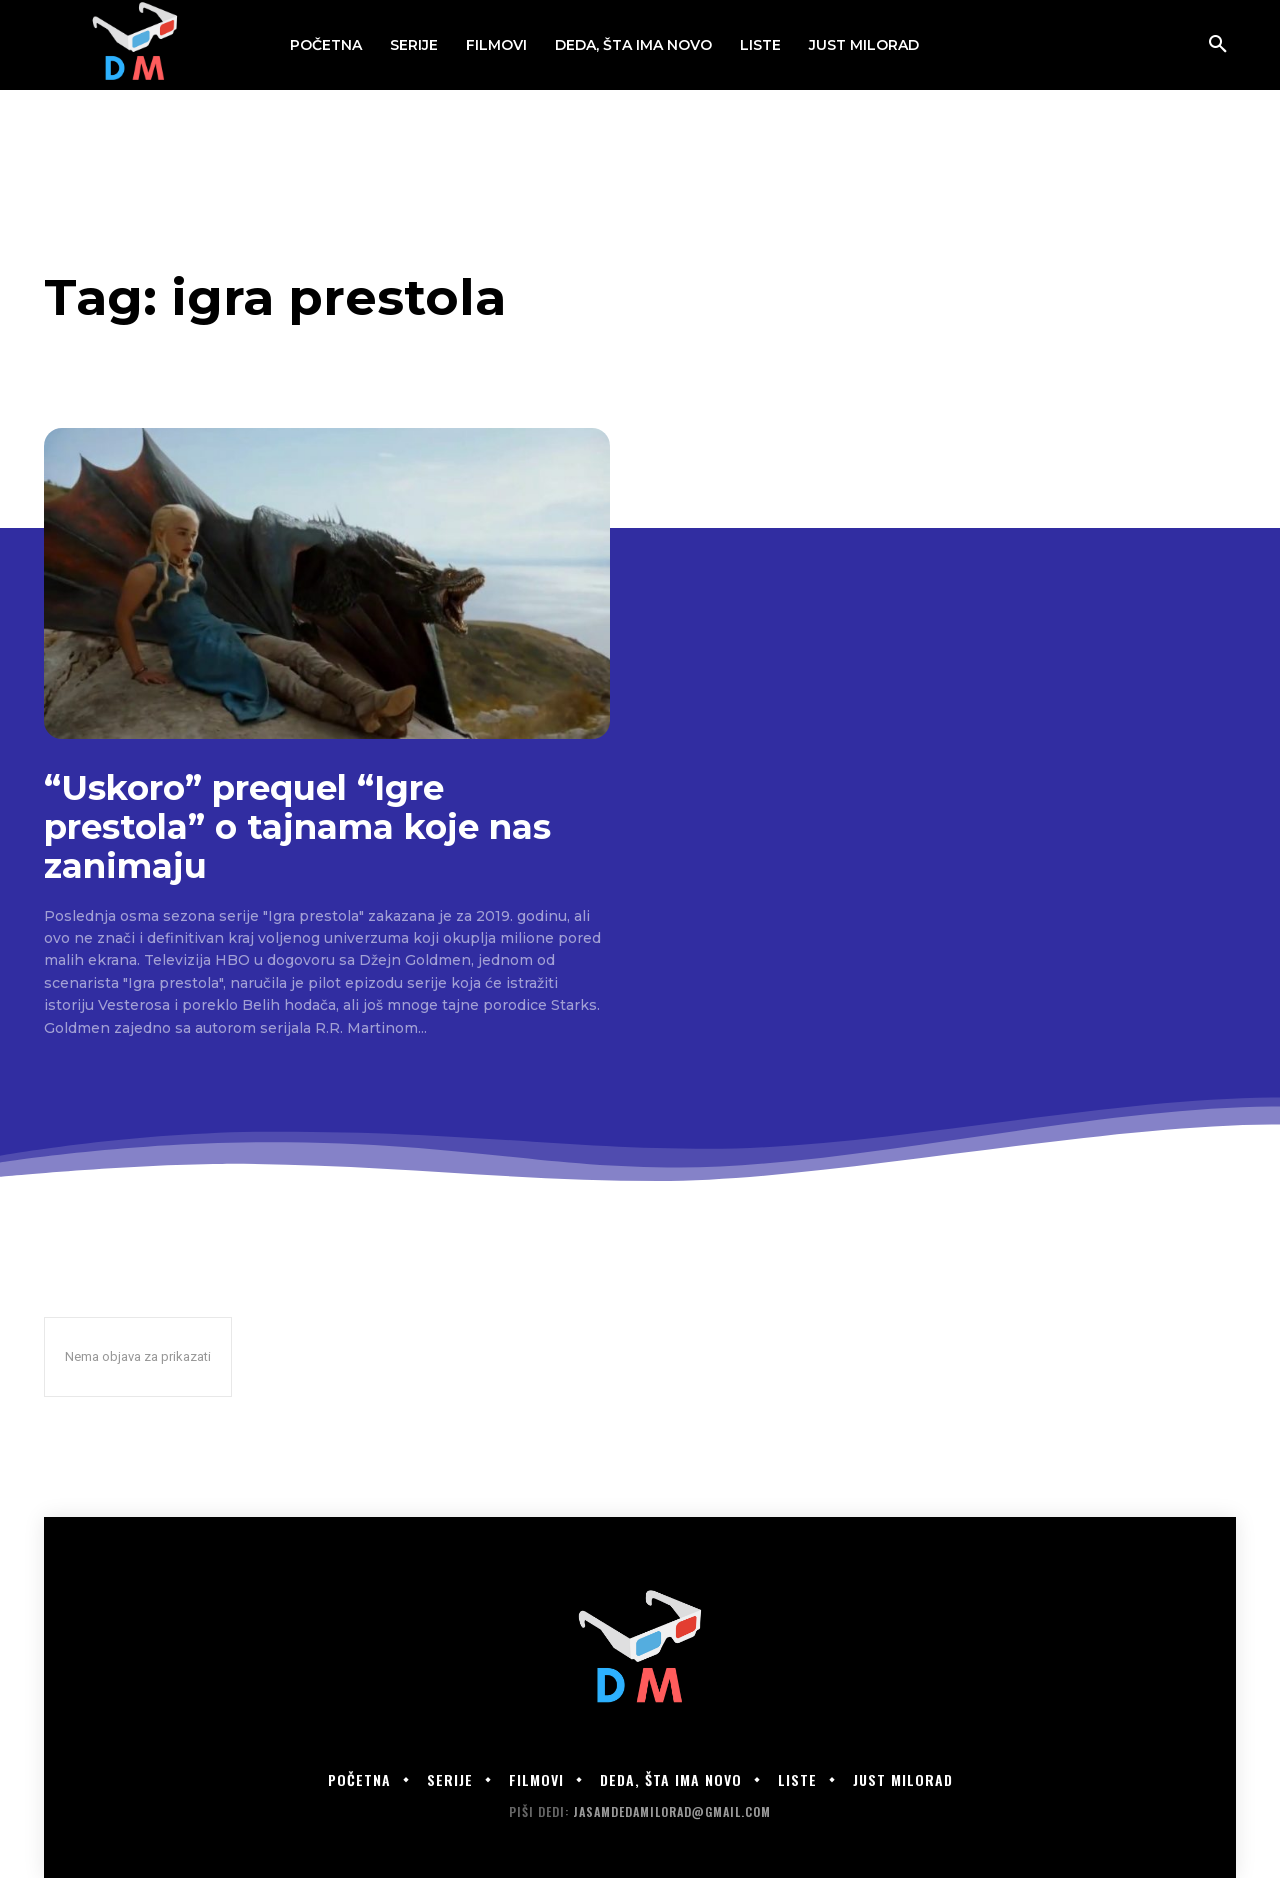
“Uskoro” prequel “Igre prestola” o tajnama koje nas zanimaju (297, 827)
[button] (1218, 45)
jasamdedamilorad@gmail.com (672, 1811)
